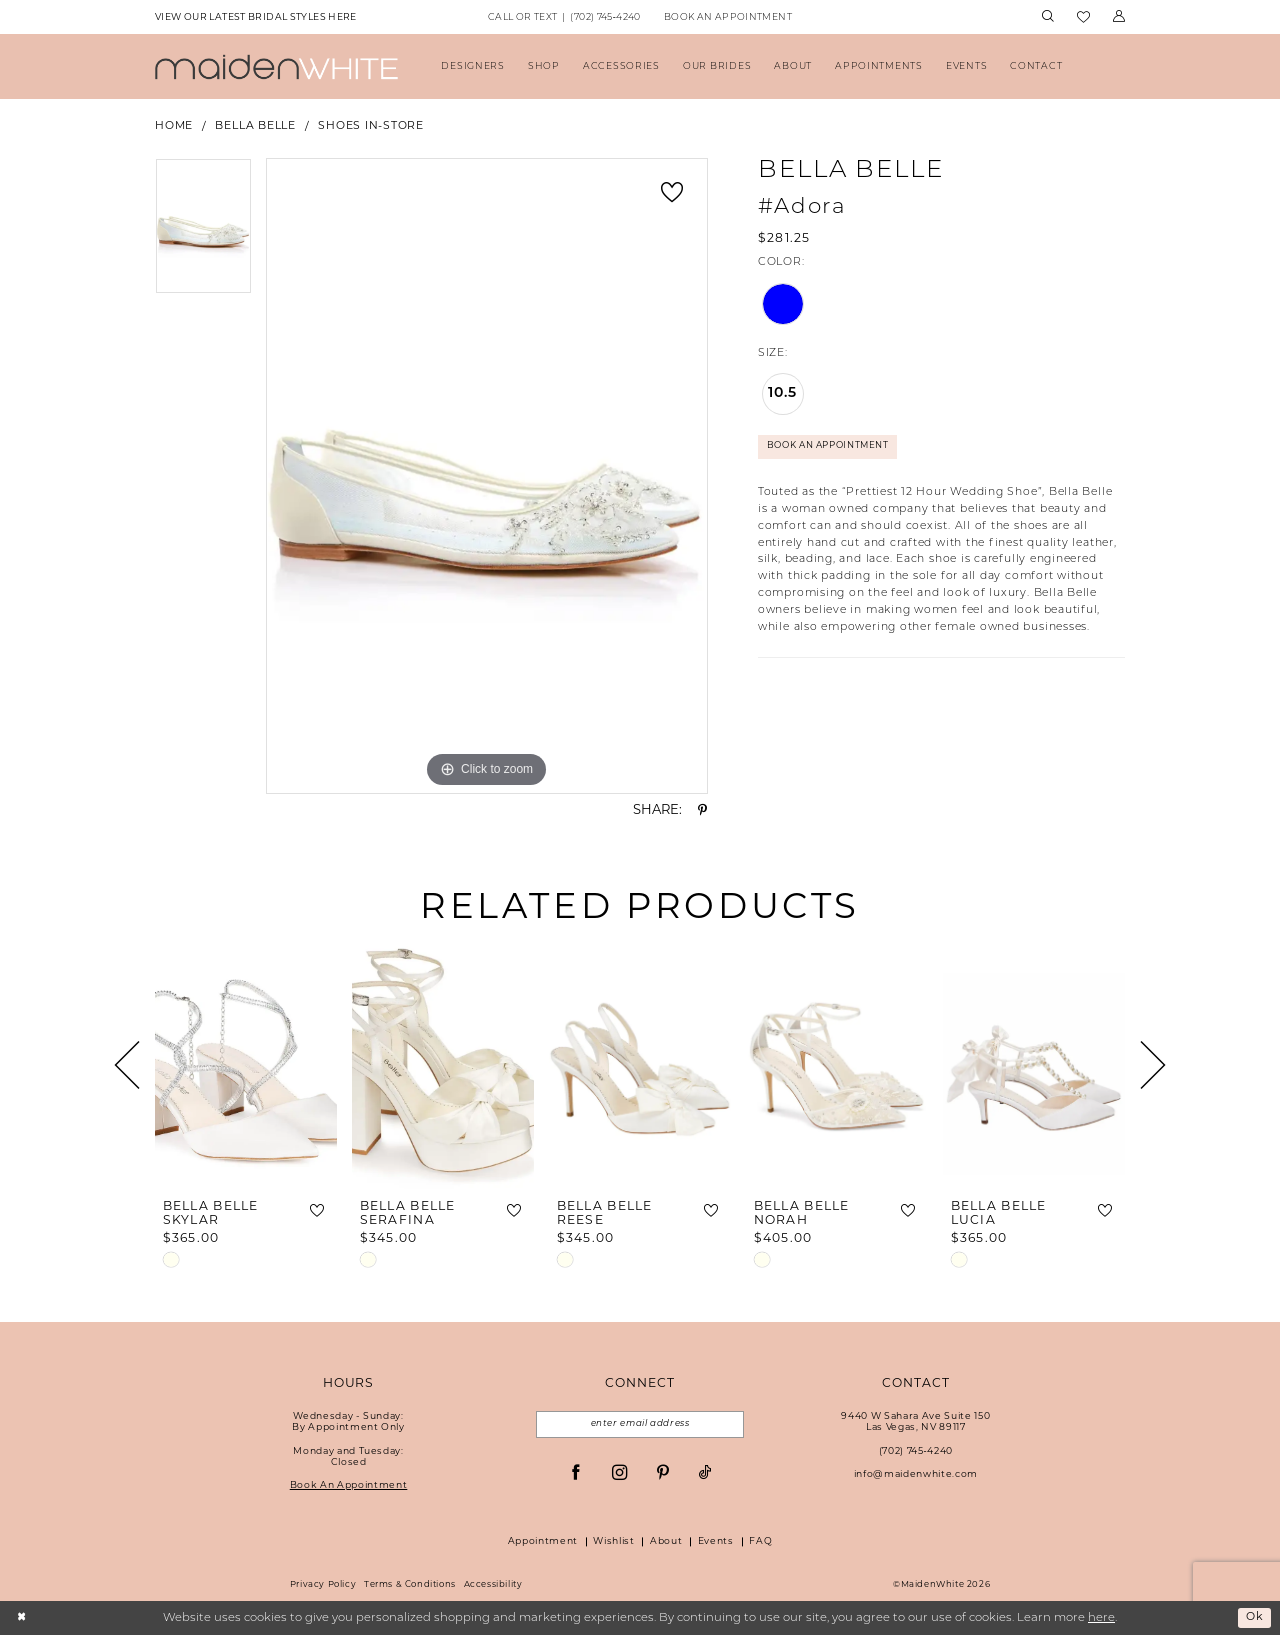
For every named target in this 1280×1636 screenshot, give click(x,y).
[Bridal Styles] (255, 18)
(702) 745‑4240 (916, 1451)
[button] (1118, 17)
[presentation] (246, 1065)
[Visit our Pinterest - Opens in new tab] (662, 1474)
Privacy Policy (323, 1586)
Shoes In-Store (371, 126)
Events (716, 1542)
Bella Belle (255, 126)
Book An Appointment (834, 447)
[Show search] (1047, 17)
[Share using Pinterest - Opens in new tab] (702, 810)
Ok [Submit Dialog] (1253, 1619)
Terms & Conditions (410, 1586)
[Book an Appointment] (727, 18)
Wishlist (613, 1542)
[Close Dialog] (22, 1619)
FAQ (760, 1542)
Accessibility (493, 1586)
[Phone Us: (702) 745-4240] (564, 18)
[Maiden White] (276, 66)
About (666, 1542)
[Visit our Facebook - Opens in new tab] (575, 1474)
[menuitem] (255, 18)
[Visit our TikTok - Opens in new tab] (705, 1474)
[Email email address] (639, 1425)
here (1101, 1619)
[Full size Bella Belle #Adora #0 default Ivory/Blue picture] (487, 476)
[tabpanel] (203, 233)
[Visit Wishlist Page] (1083, 17)
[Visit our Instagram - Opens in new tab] (619, 1474)
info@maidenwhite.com (916, 1474)
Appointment (543, 1542)
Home (174, 126)
